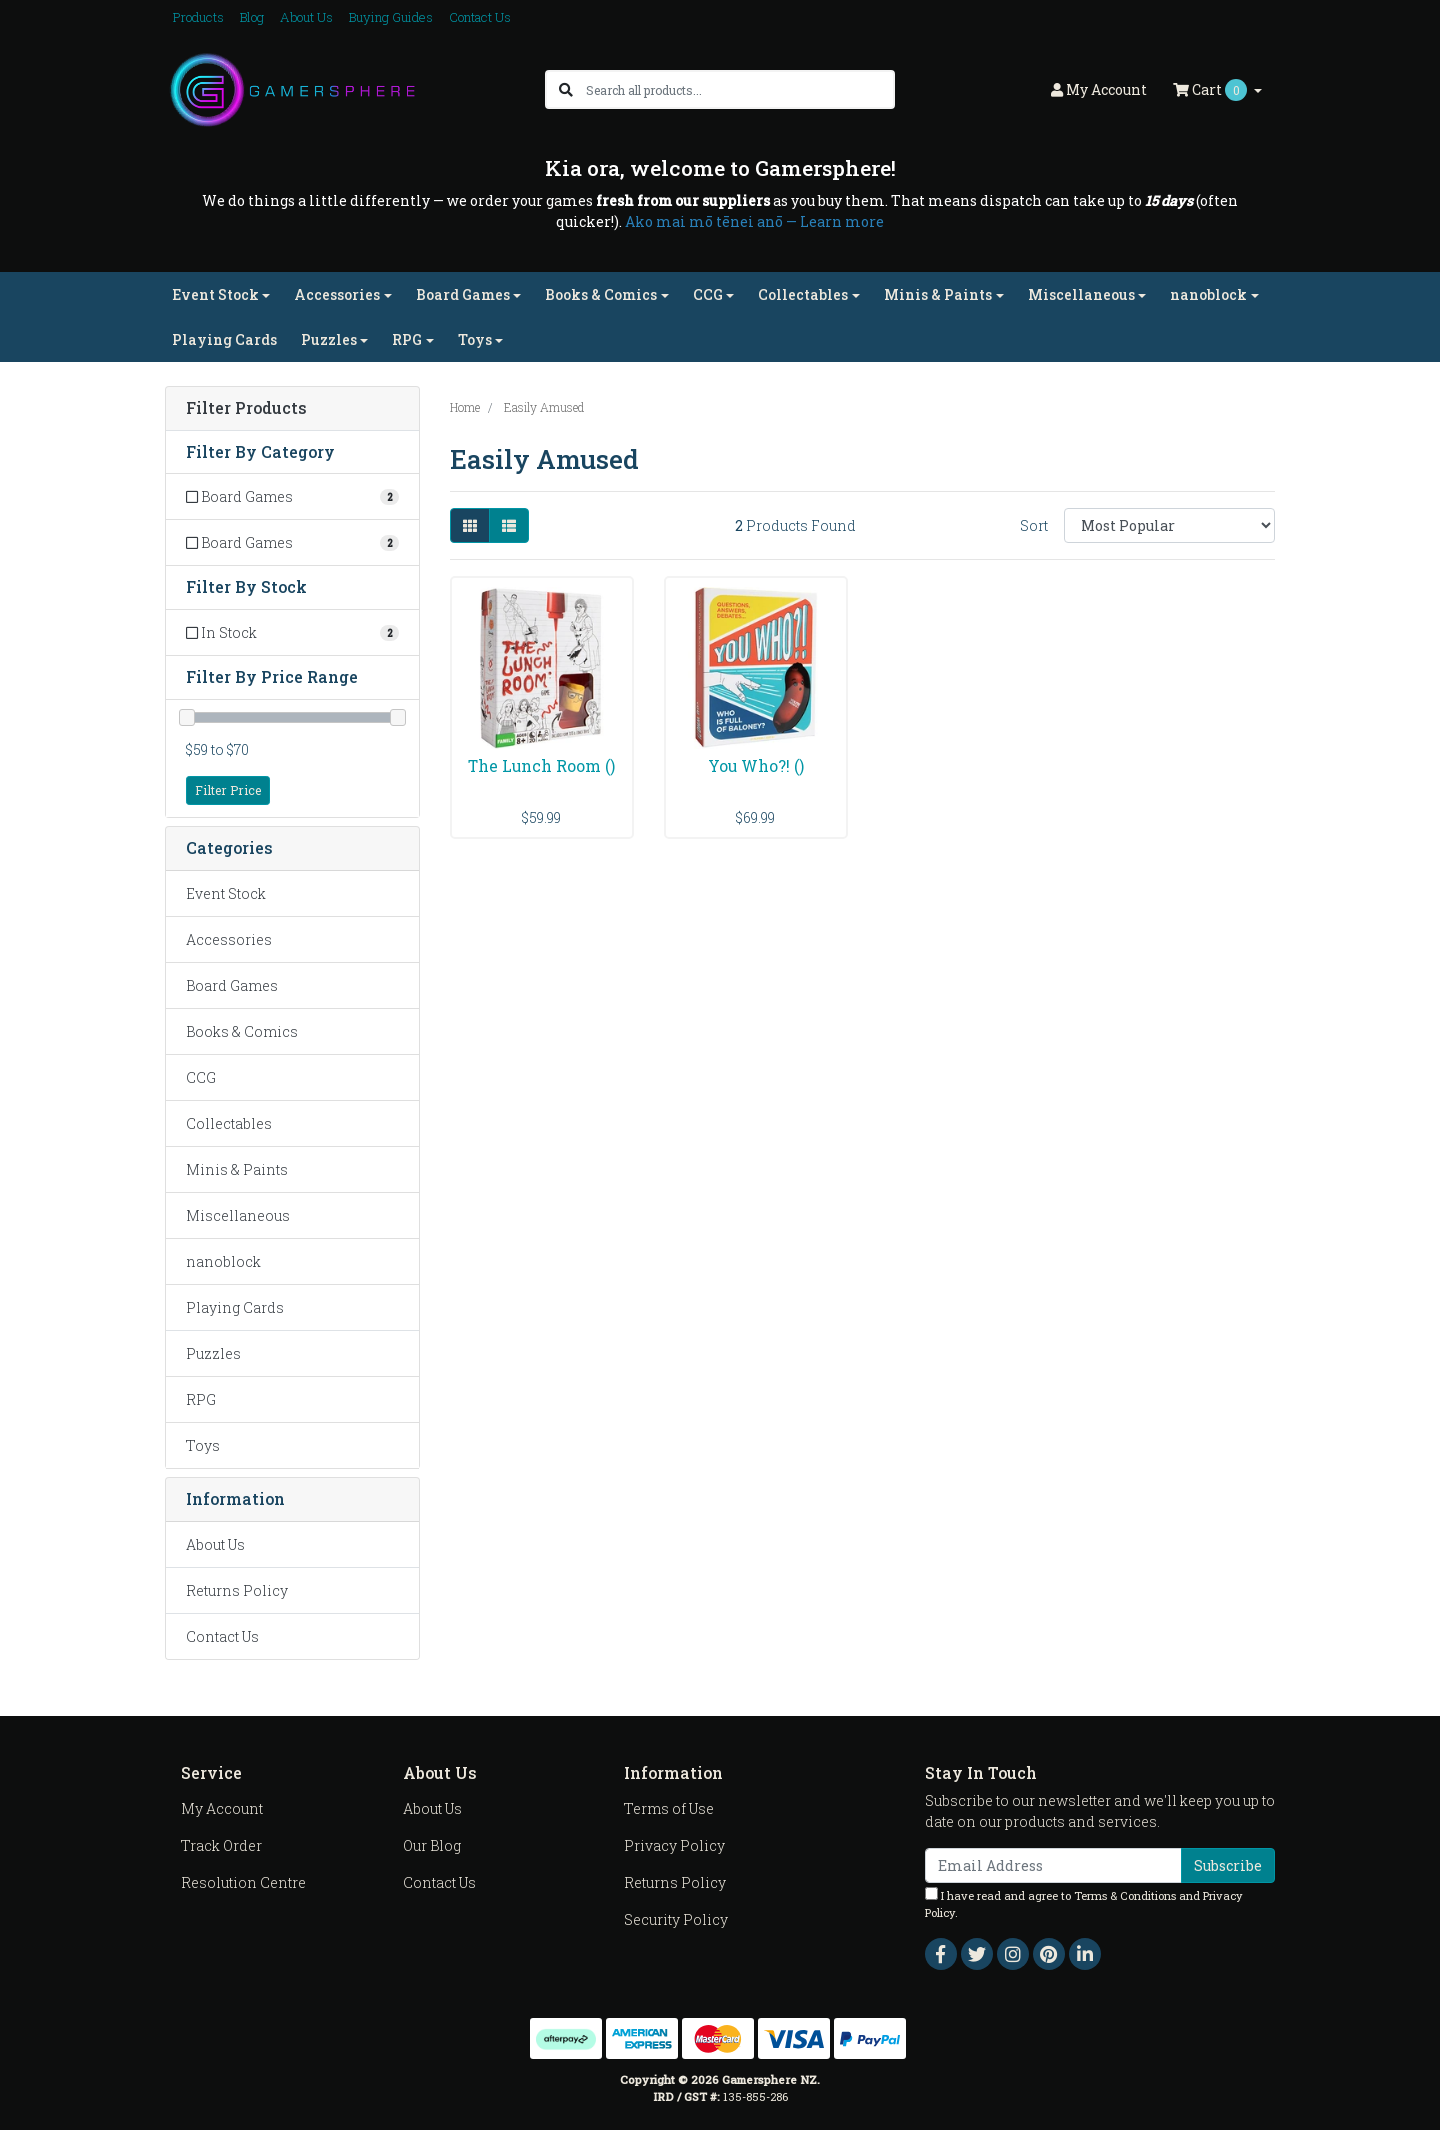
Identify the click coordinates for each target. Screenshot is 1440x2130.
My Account (222, 1808)
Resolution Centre (243, 1882)
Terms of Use (669, 1808)
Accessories (229, 939)
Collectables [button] (803, 294)
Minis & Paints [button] (938, 294)
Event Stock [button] (215, 294)
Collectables (229, 1123)
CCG (201, 1077)
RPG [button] (407, 339)
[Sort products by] (1169, 525)
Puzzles (213, 1353)
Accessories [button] (337, 294)
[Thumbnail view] (470, 525)
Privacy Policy (674, 1845)
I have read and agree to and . (1084, 1903)
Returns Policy (237, 1590)
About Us (306, 17)
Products (198, 17)
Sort (1034, 525)
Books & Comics (242, 1031)
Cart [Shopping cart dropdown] (1211, 90)
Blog (252, 17)
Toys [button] (475, 339)
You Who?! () (756, 765)
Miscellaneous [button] (1081, 294)
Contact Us (480, 17)
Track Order (221, 1845)
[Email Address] (1053, 1865)
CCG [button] (708, 294)
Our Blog (432, 1845)
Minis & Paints (237, 1169)
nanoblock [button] (1208, 294)
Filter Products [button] (246, 408)
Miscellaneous (238, 1215)
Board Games (232, 985)
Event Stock (226, 893)
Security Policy (676, 1919)
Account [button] (1099, 89)
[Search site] (566, 89)
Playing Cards (224, 339)
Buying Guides (391, 17)
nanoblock (223, 1261)
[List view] (509, 525)
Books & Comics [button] (601, 294)
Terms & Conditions (1125, 1895)
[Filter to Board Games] (292, 496)
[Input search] (739, 89)
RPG (201, 1399)
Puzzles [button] (329, 339)
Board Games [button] (463, 294)
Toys (203, 1445)
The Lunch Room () (541, 765)
